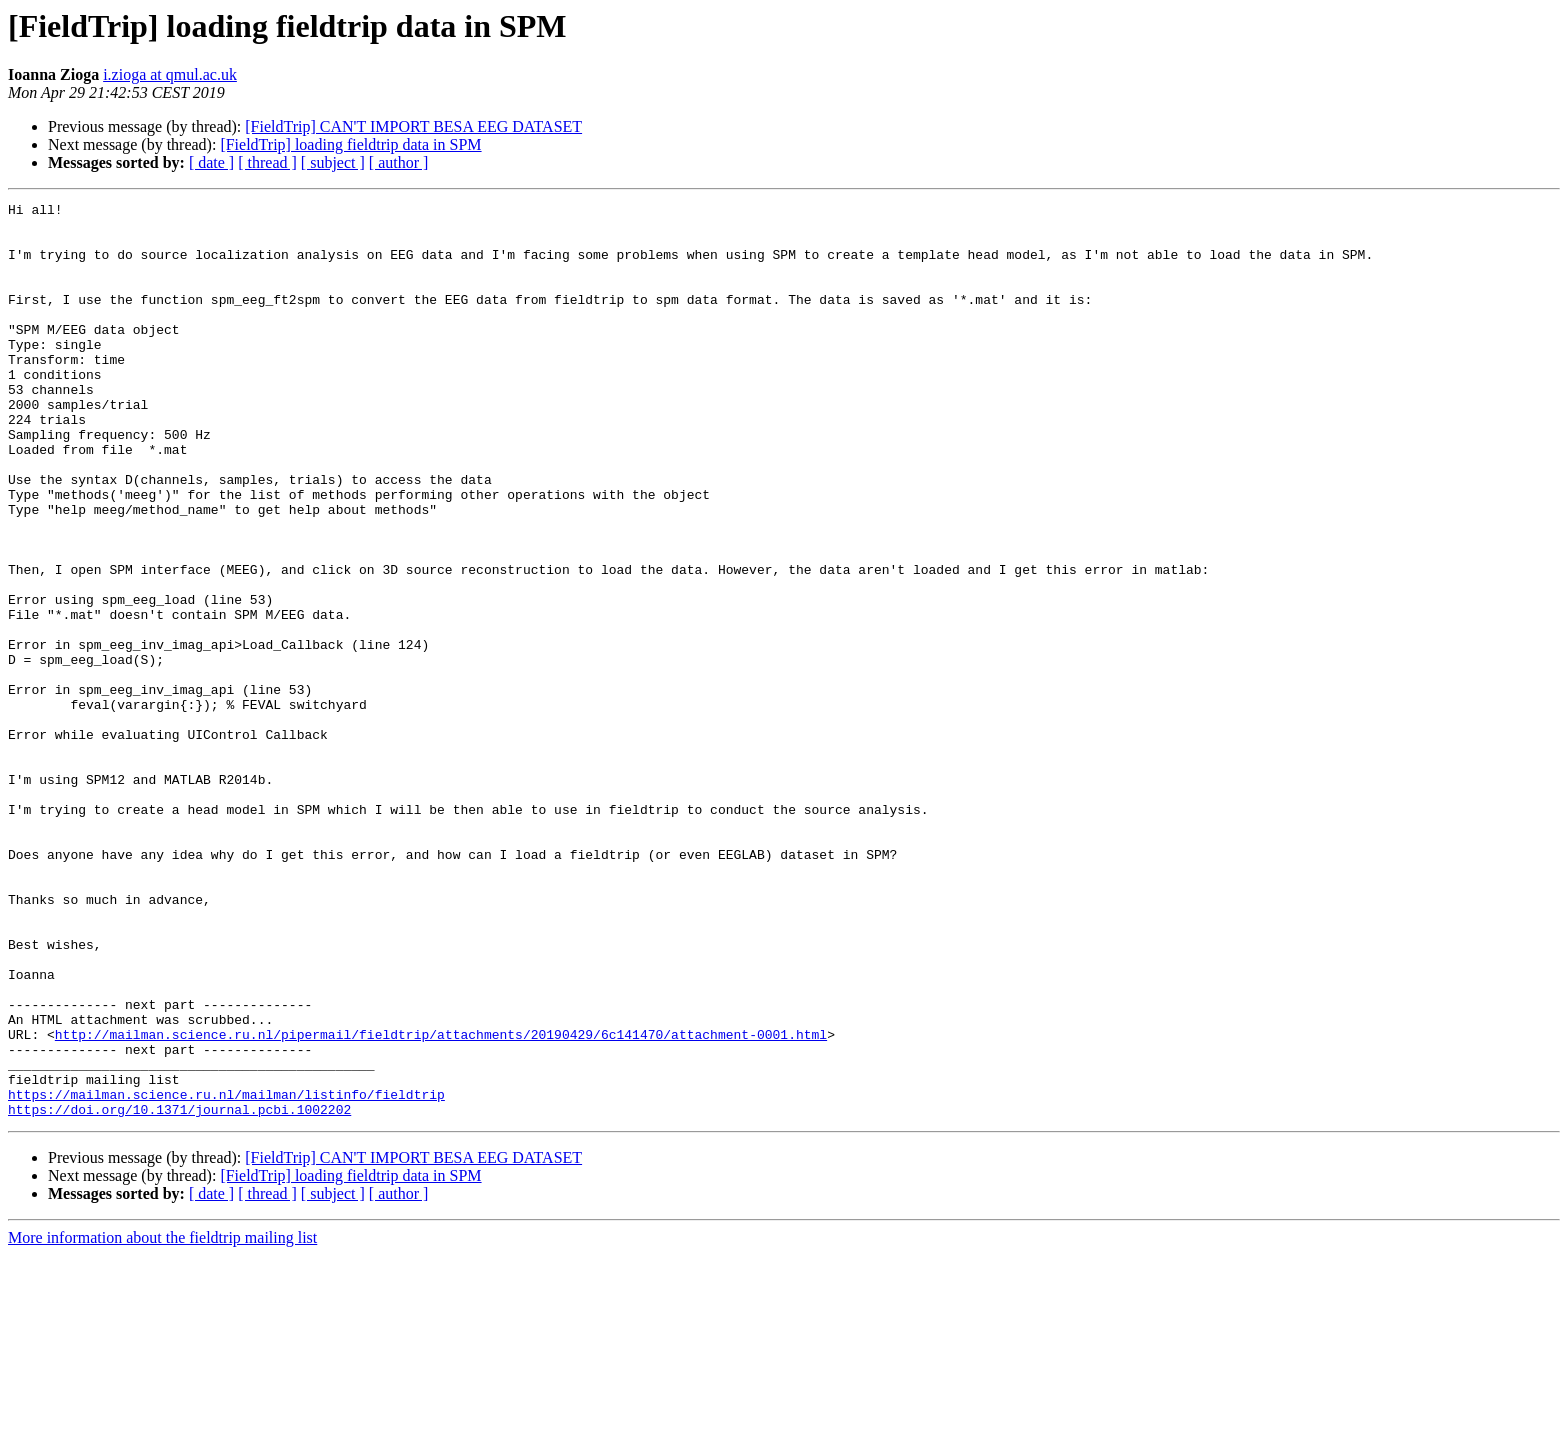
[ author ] (399, 162)
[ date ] (211, 162)
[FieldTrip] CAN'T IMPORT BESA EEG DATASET (413, 126)
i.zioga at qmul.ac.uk (170, 74)
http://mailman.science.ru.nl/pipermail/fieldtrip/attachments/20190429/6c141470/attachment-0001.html (441, 1202)
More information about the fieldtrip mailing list (162, 1420)
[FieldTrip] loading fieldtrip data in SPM (350, 144)
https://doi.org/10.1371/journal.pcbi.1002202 (179, 1292)
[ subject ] (333, 162)
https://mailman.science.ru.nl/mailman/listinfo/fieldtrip (226, 1274)
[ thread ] (267, 162)
